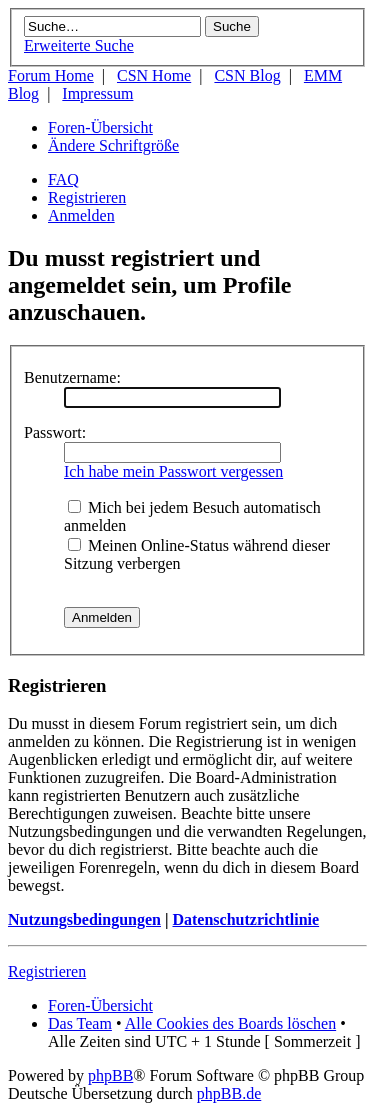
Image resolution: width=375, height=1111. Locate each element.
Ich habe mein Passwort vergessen (173, 471)
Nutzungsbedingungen (84, 919)
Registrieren (87, 197)
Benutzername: (72, 377)
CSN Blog (247, 75)
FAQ (63, 179)
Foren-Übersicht (100, 127)
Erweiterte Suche (79, 45)
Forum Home (51, 75)
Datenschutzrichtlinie (245, 919)
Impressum (97, 93)
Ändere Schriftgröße (113, 145)
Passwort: (55, 432)
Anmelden (81, 215)
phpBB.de (229, 1093)
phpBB (110, 1075)
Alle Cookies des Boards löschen (231, 1023)
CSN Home (154, 75)
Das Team (80, 1023)
